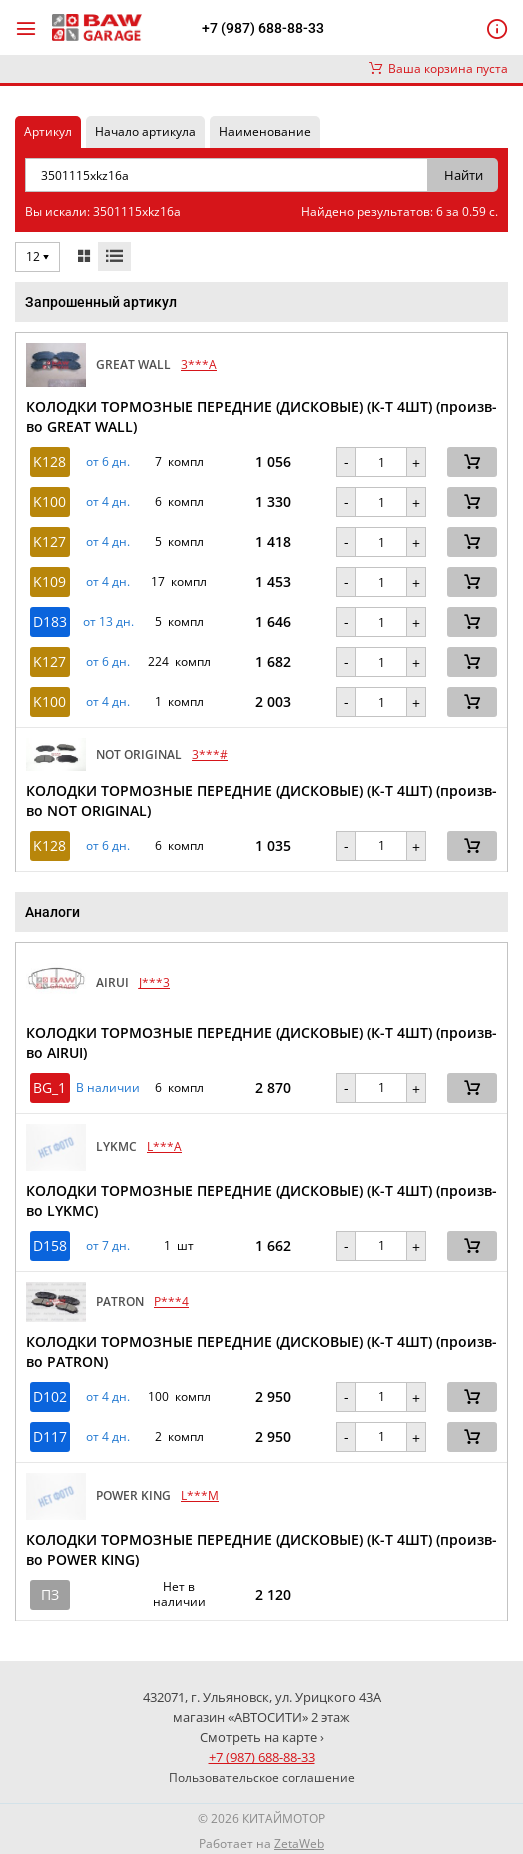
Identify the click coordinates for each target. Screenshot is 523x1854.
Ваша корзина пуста (438, 68)
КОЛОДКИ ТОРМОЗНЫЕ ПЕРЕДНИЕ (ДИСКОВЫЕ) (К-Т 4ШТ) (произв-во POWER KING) (261, 1549)
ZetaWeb (299, 1843)
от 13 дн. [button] (108, 622)
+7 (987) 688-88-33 (263, 28)
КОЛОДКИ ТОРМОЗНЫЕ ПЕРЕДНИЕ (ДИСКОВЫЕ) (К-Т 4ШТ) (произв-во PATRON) (261, 1351)
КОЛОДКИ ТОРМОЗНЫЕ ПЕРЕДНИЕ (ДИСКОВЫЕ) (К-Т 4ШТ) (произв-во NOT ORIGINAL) (261, 800)
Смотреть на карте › (262, 1737)
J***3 (154, 982)
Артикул (48, 131)
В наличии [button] (108, 1088)
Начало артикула (145, 131)
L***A (164, 1146)
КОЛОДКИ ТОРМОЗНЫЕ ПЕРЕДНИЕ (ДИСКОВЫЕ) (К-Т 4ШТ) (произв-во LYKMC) (261, 1200)
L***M (200, 1495)
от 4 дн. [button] (108, 502)
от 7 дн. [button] (108, 1246)
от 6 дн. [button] (108, 462)
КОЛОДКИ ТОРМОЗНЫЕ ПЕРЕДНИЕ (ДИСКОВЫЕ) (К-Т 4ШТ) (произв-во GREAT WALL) (261, 416)
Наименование (265, 131)
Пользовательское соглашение (262, 1777)
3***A (199, 364)
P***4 (171, 1301)
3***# (210, 754)
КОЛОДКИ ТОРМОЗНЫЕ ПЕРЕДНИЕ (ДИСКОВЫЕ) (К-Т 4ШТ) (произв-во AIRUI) (261, 1042)
